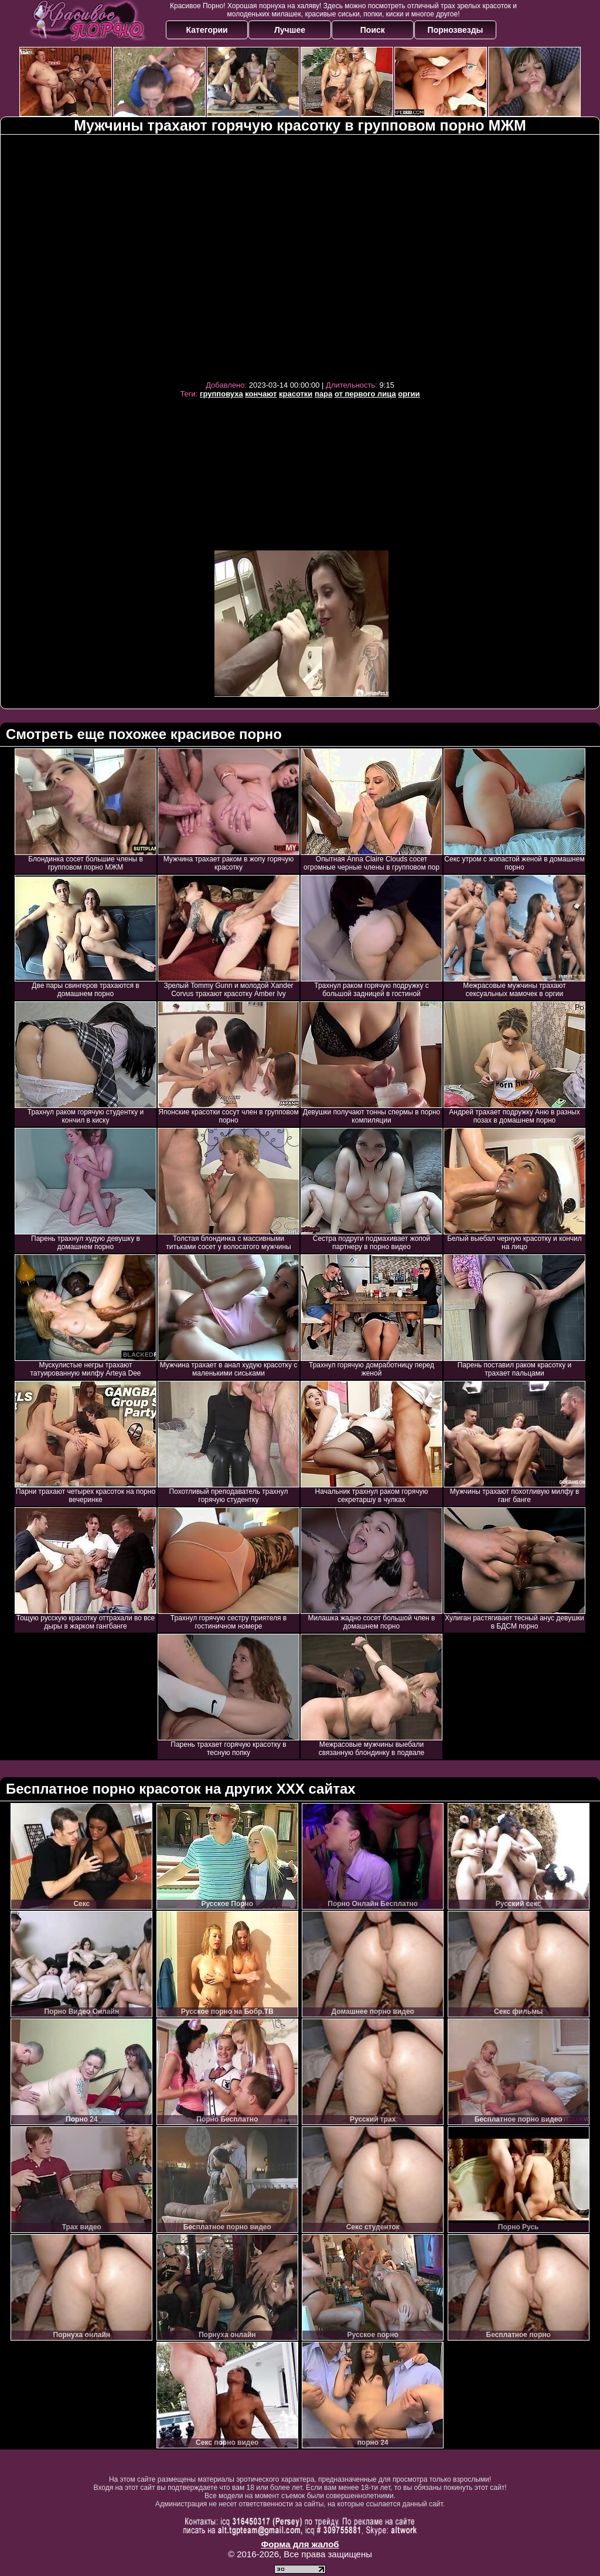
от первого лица (365, 393)
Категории (207, 30)
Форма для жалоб (300, 2544)
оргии (409, 393)
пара (323, 393)
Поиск (372, 30)
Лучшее (289, 30)
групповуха (221, 393)
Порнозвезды (455, 30)
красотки (295, 393)
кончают (261, 393)
